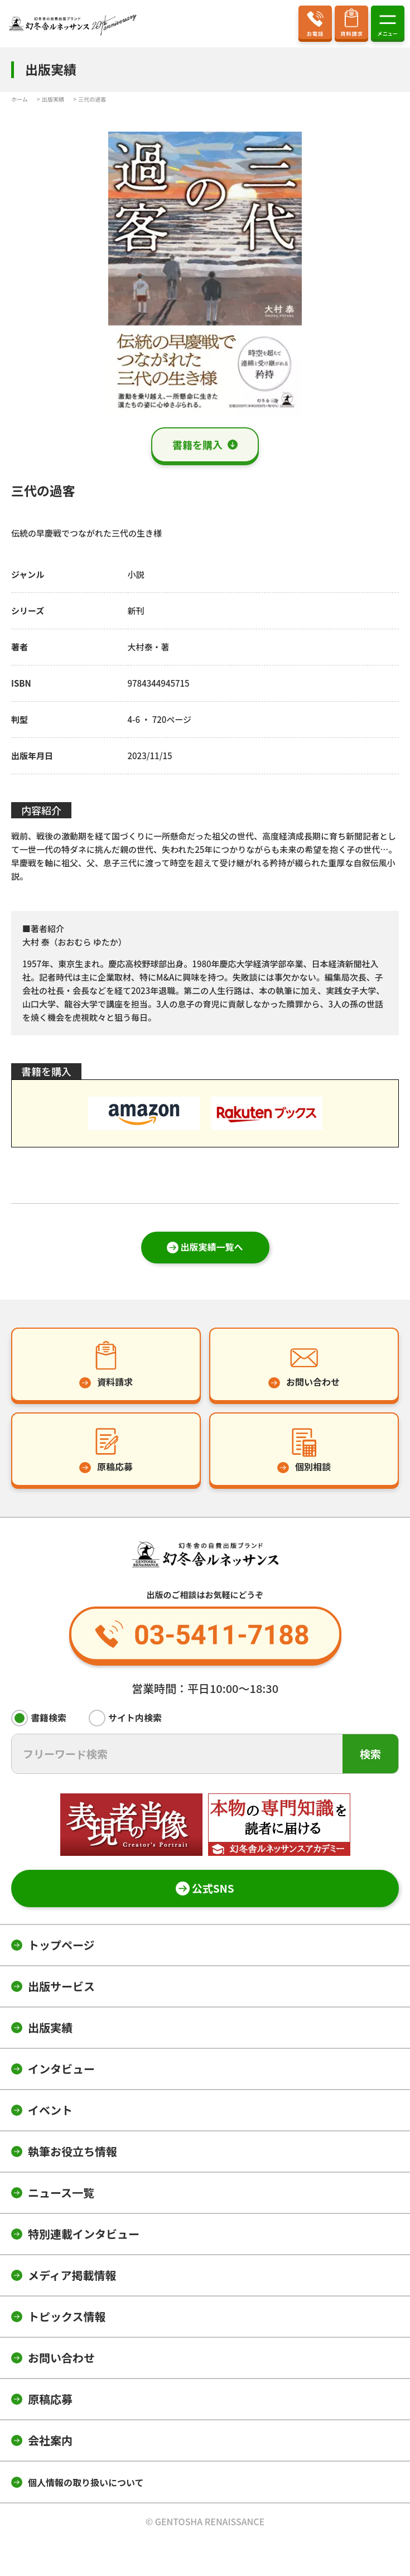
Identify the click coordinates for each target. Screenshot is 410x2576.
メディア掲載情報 (72, 2275)
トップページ (61, 1945)
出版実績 (50, 2027)
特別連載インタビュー (83, 2234)
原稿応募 (50, 2399)
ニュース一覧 (61, 2192)
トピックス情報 (66, 2316)
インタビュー (61, 2069)
